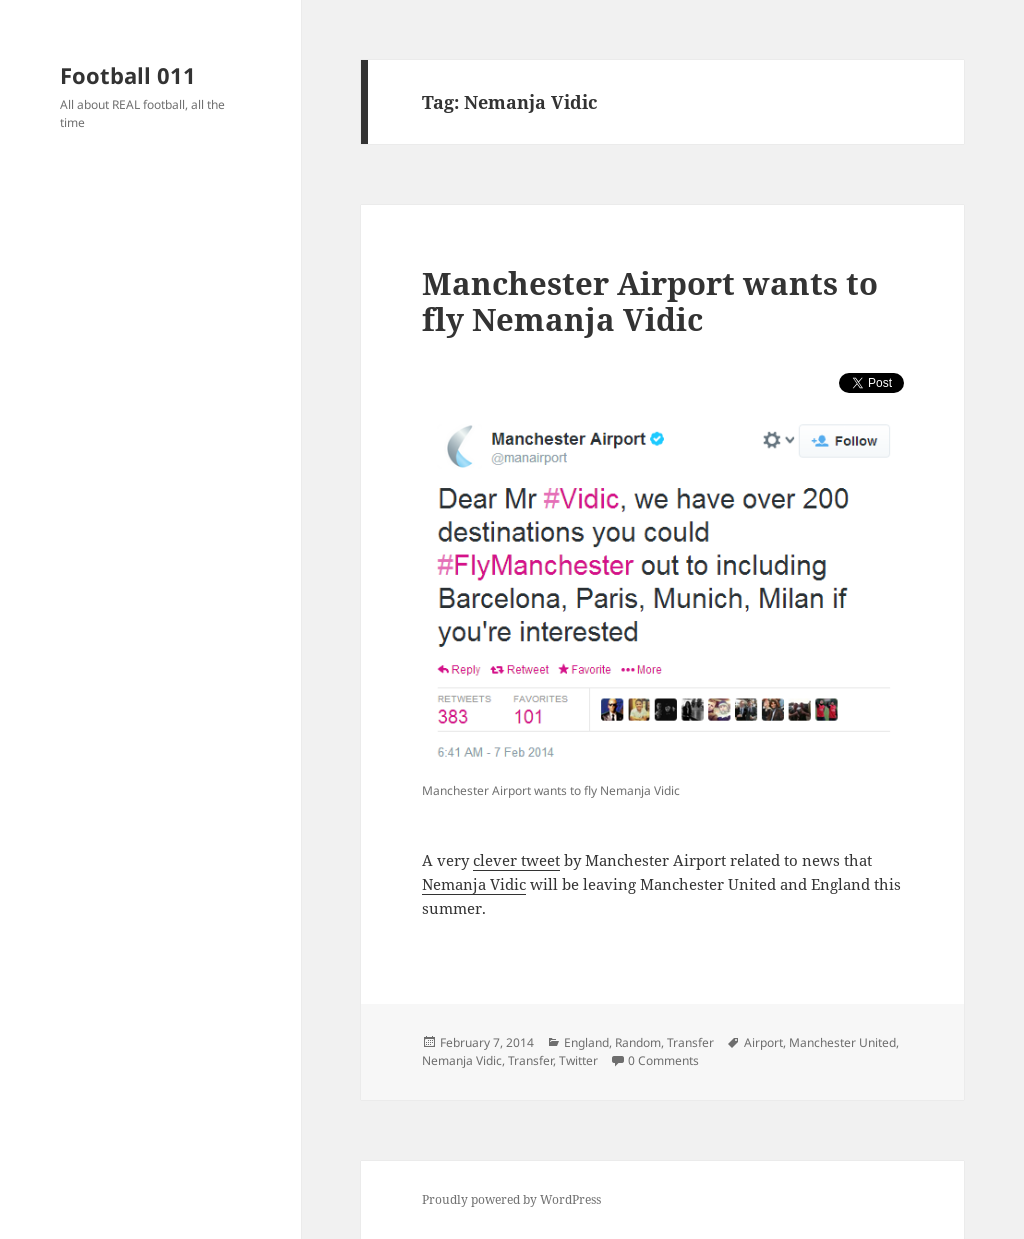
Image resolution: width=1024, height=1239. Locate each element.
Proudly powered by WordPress (511, 1199)
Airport (763, 1042)
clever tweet (516, 860)
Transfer (690, 1042)
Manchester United (842, 1042)
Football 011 (128, 75)
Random (638, 1042)
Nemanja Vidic (474, 884)
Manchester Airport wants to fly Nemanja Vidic (650, 301)
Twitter (578, 1060)
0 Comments (663, 1060)
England (586, 1042)
